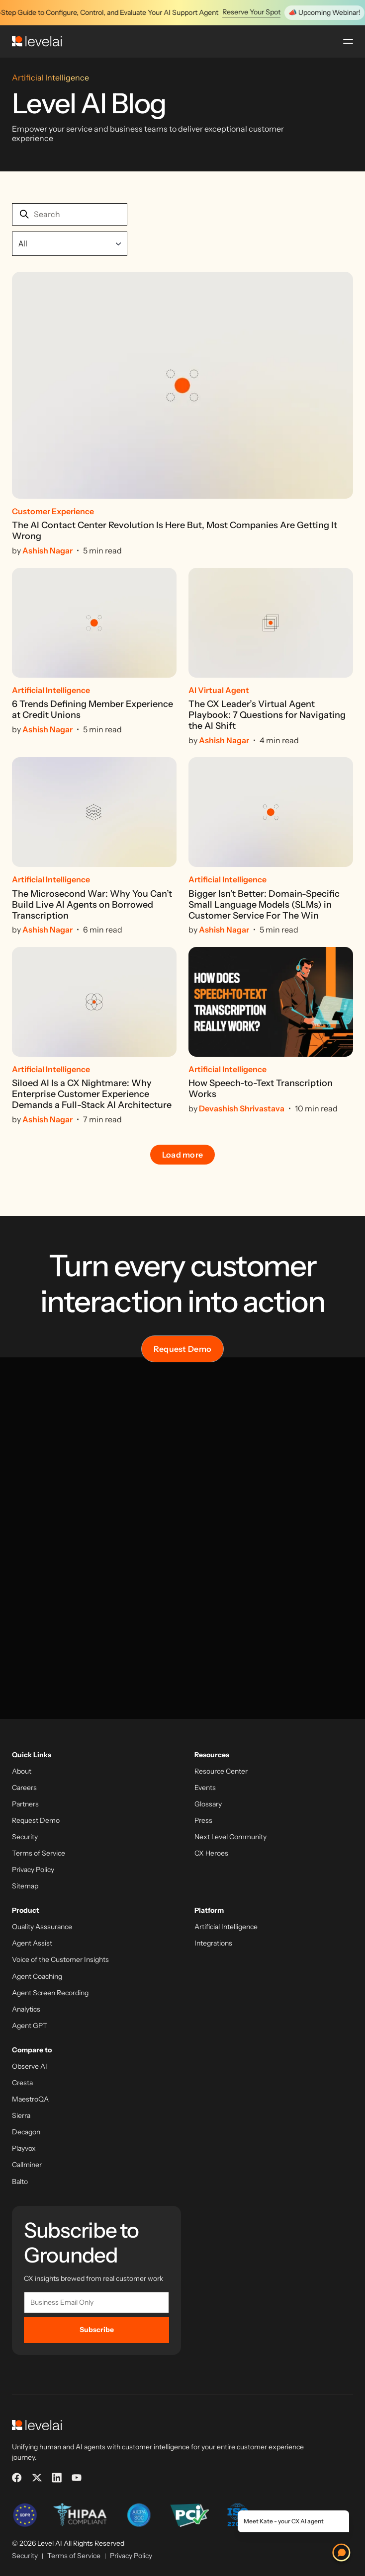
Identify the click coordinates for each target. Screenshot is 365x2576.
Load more (182, 1155)
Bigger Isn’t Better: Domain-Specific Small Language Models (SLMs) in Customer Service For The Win (264, 905)
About (21, 1771)
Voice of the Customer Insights (60, 1959)
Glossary (208, 1804)
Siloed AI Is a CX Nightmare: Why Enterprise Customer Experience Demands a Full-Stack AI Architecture (92, 1094)
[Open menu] (348, 41)
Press (203, 1820)
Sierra (21, 2115)
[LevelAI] (37, 41)
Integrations (213, 1943)
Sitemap (25, 1886)
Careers (24, 1788)
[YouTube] (77, 2478)
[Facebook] (17, 2478)
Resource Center (221, 1771)
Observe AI (29, 2066)
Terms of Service (38, 1853)
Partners (25, 1804)
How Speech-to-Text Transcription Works (260, 1088)
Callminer (27, 2165)
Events (205, 1788)
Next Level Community (230, 1837)
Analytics (26, 2009)
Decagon (26, 2132)
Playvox (24, 2148)
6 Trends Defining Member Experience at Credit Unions (92, 709)
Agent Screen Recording (50, 1993)
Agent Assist (32, 1943)
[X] (37, 2478)
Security (25, 1837)
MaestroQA (30, 2099)
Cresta (22, 2083)
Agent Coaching (37, 1976)
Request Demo (183, 1349)
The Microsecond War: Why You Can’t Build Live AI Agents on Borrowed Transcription (92, 905)
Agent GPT (29, 2026)
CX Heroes (211, 1853)
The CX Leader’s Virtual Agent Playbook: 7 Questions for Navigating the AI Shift (267, 715)
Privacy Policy (33, 1870)
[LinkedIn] (57, 2478)
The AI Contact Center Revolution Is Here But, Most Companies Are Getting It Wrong (174, 531)
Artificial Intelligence (226, 1927)
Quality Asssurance (42, 1927)
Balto (20, 2182)
